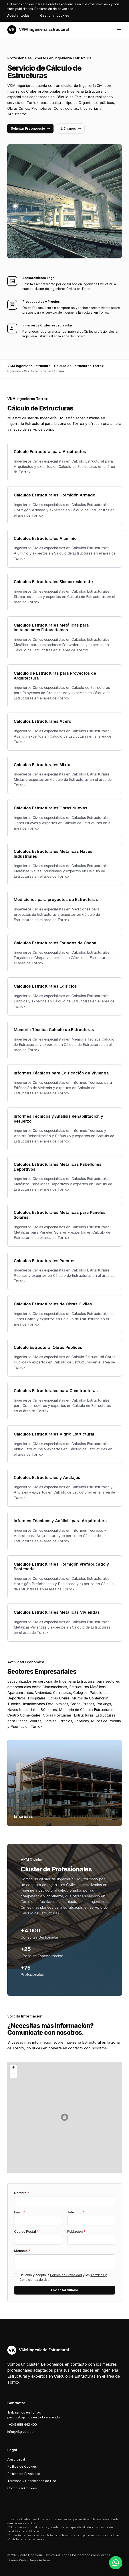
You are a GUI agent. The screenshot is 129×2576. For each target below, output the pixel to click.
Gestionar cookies (54, 15)
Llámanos (71, 128)
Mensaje (22, 2251)
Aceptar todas (18, 15)
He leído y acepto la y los (63, 2277)
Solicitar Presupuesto (30, 128)
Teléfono (75, 2212)
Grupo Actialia (39, 2560)
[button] (64, 2117)
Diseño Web (16, 2560)
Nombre (21, 2193)
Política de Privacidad (66, 2275)
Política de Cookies (22, 2466)
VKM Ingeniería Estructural (38, 29)
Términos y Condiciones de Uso (31, 2481)
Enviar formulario (64, 2290)
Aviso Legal (16, 2459)
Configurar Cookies (22, 2488)
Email (19, 2212)
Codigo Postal (26, 2231)
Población (76, 2231)
